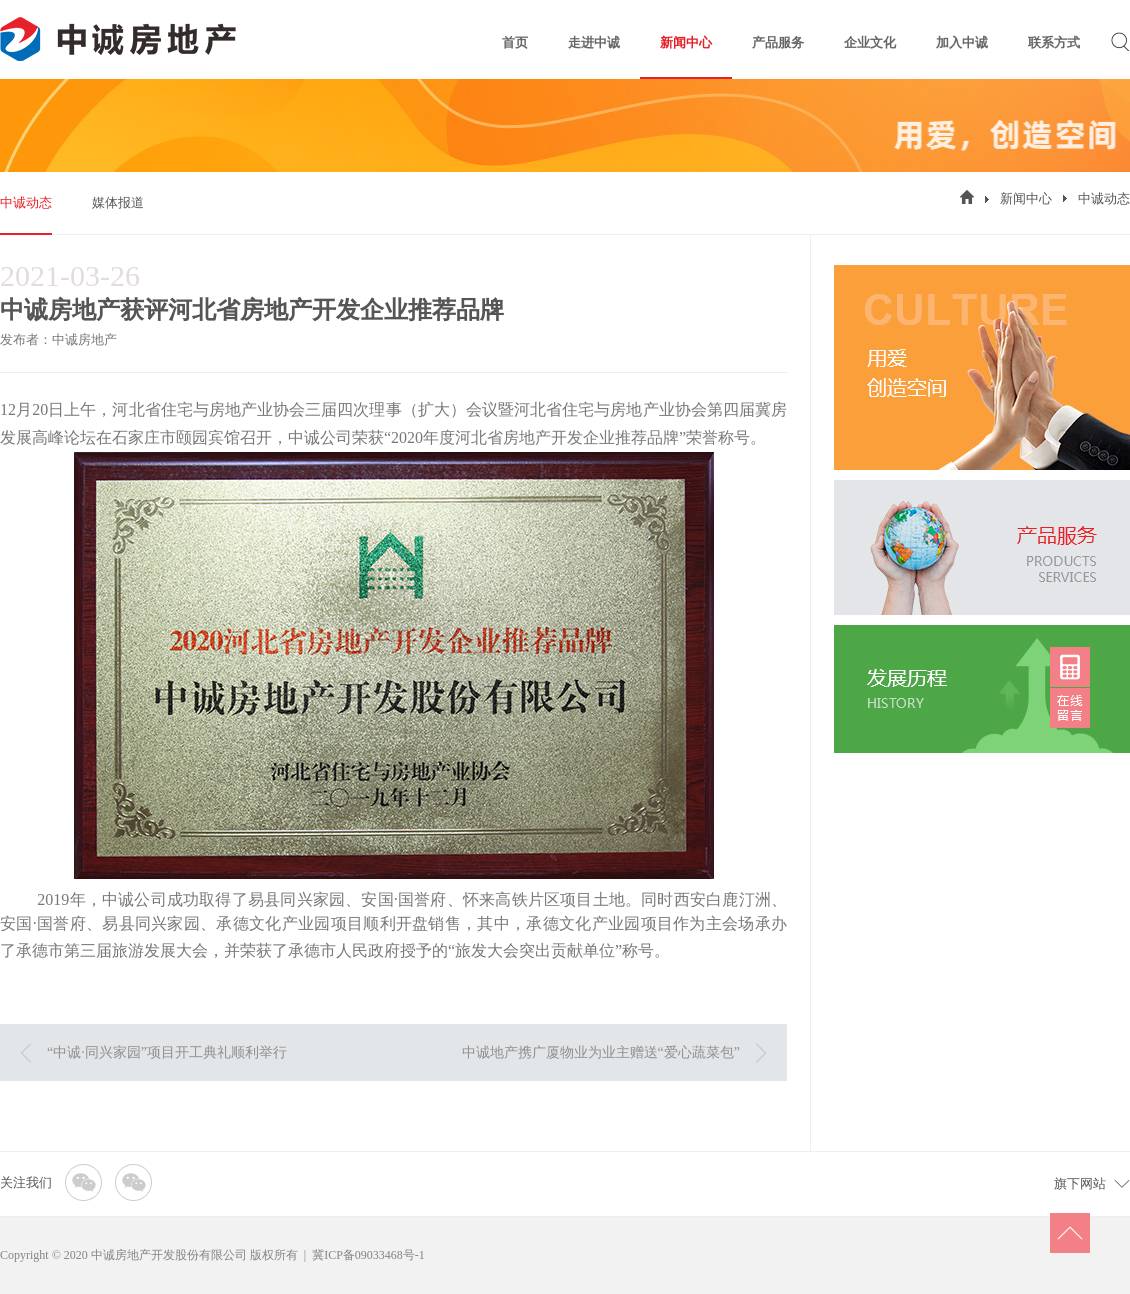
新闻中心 (1026, 198)
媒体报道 (118, 202)
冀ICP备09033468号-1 (368, 1255)
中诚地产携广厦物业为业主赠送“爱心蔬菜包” (601, 1052)
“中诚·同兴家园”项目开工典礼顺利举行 (167, 1052)
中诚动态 (26, 202)
